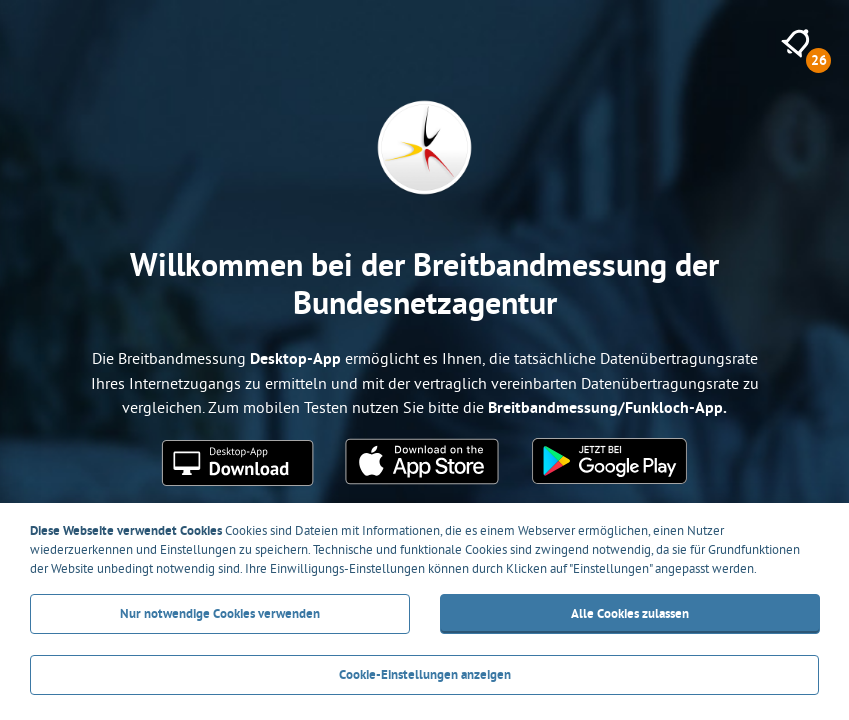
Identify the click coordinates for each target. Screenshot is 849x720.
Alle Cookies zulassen (629, 613)
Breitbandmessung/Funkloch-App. (607, 407)
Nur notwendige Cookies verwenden (220, 613)
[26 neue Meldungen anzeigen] (795, 43)
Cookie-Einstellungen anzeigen (425, 674)
